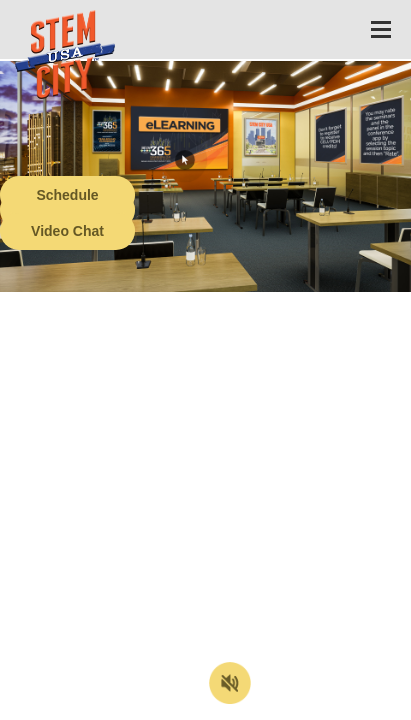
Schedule (67, 195)
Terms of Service (114, 705)
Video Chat (67, 231)
